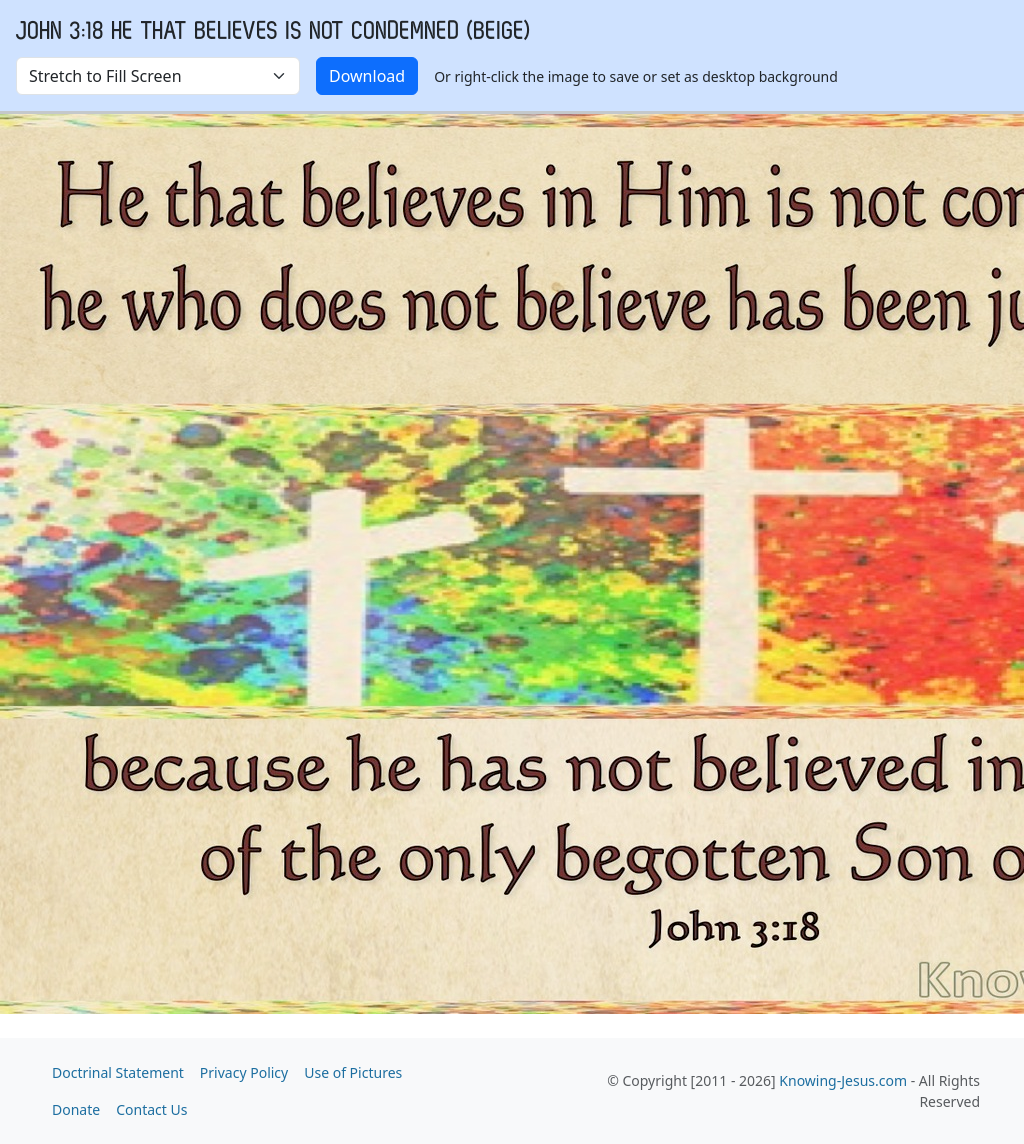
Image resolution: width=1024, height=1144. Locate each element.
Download (367, 76)
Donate (76, 1109)
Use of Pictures (353, 1072)
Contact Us (151, 1109)
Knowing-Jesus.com (843, 1080)
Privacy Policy (244, 1072)
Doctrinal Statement (118, 1072)
